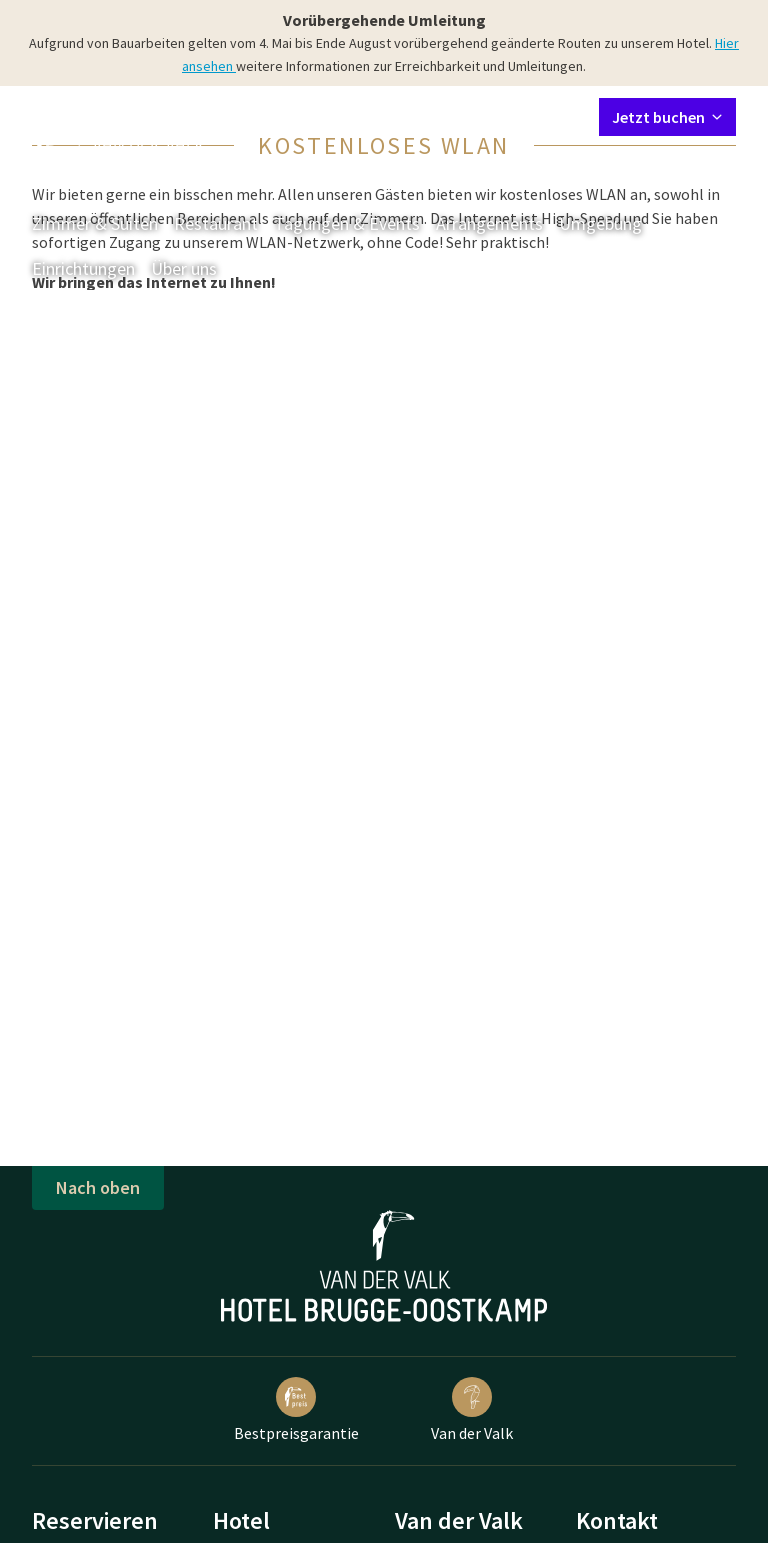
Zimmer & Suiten (95, 223)
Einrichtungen (83, 268)
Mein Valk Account (462, 116)
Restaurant (216, 223)
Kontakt (355, 116)
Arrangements (489, 223)
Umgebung (600, 223)
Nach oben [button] (98, 1187)
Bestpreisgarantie (296, 1410)
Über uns (184, 268)
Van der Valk (472, 1410)
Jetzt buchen (667, 117)
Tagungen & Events (347, 223)
